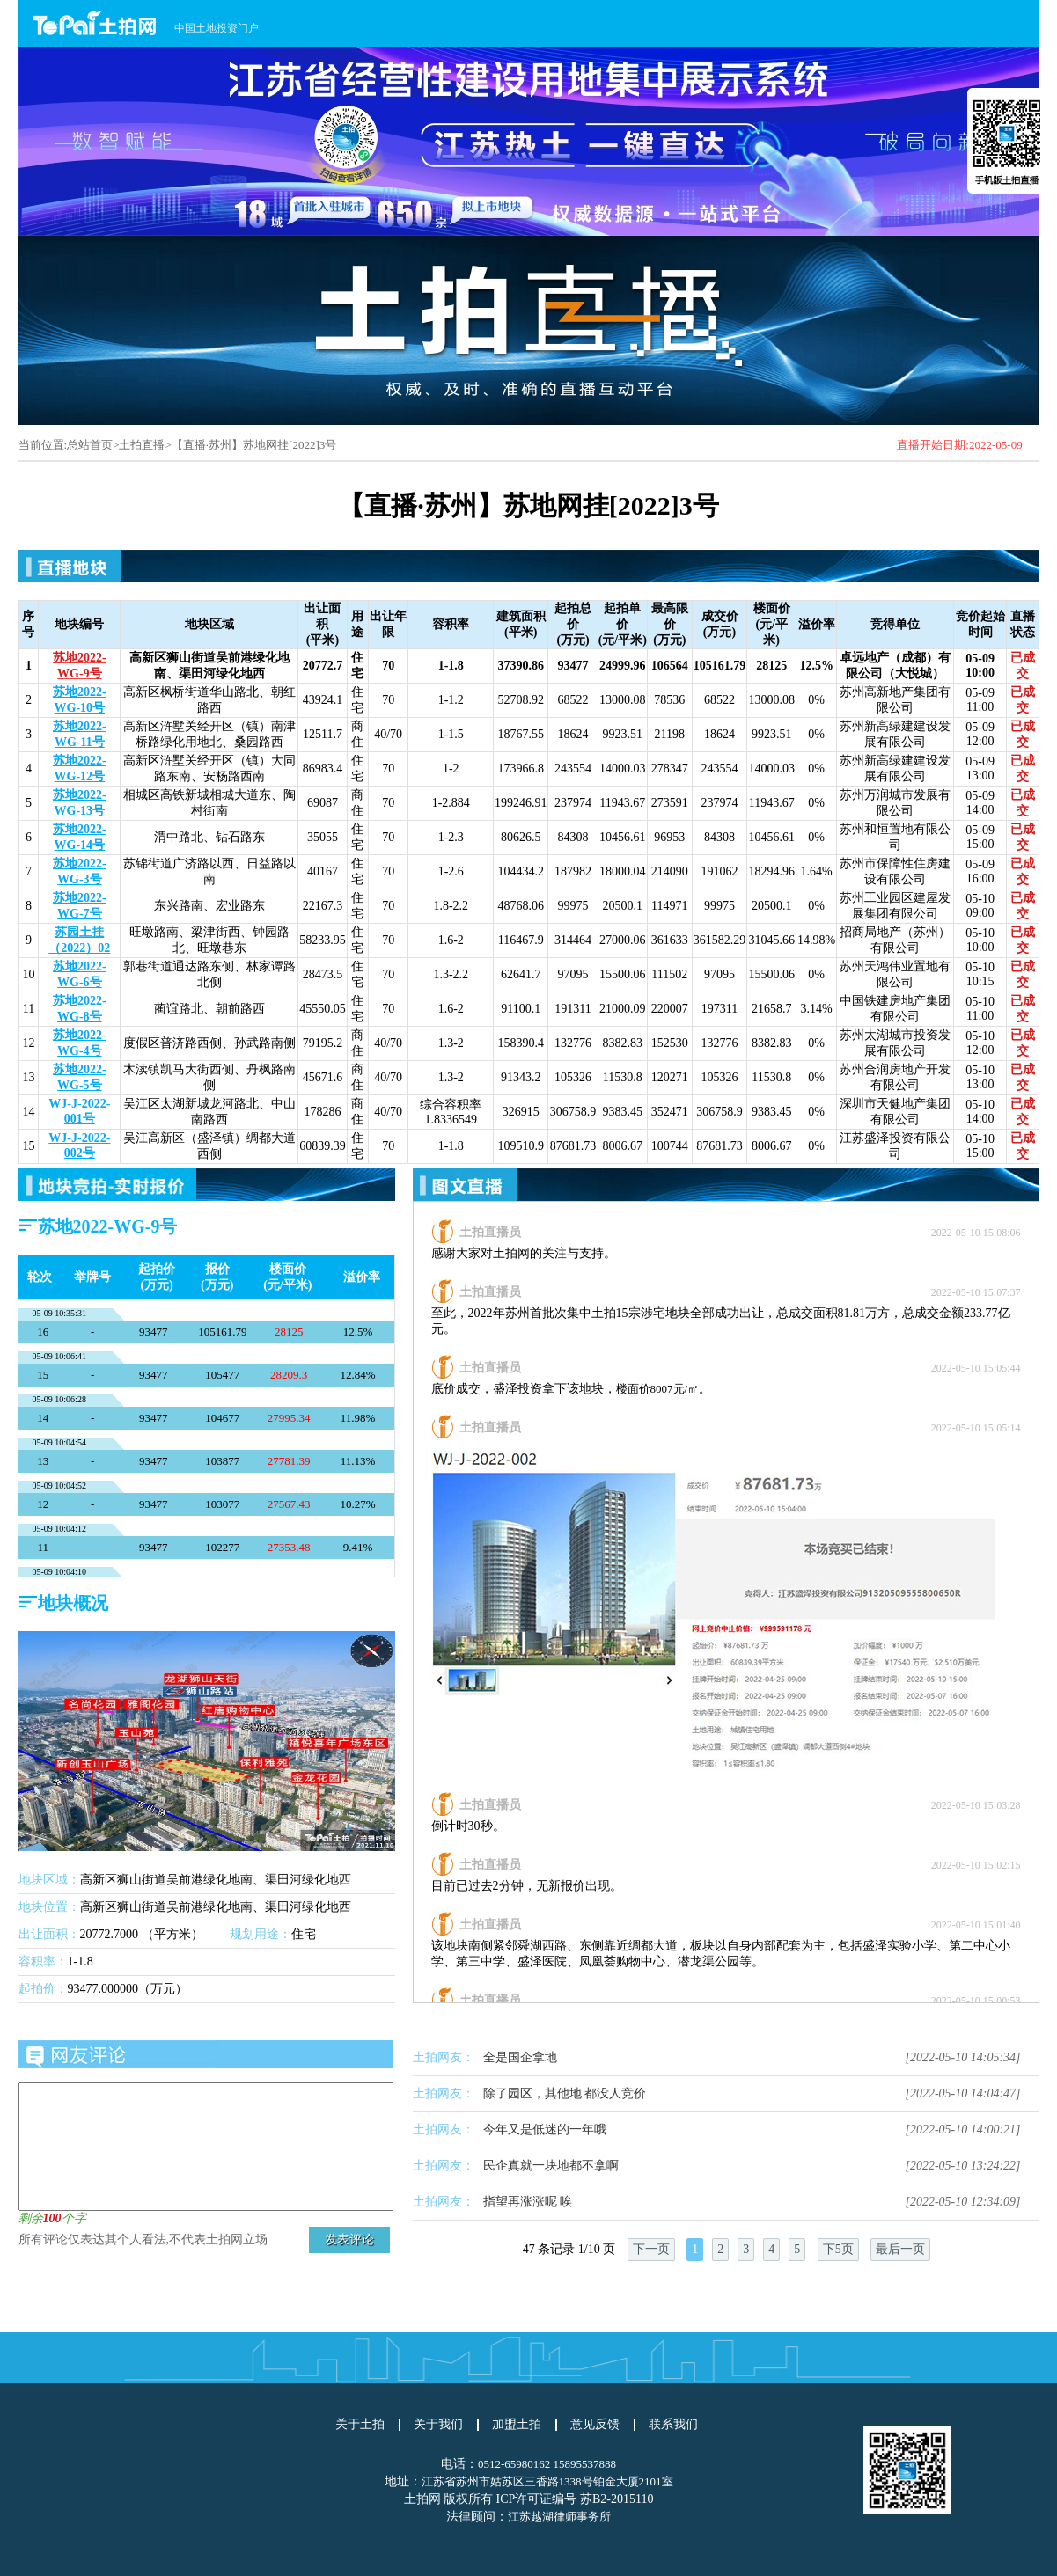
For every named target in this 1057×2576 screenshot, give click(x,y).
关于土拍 (360, 2425)
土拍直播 (142, 444)
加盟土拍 (516, 2425)
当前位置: (43, 444)
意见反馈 (595, 2425)
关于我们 (438, 2425)
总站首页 (90, 444)
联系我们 (673, 2425)
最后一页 (900, 2249)
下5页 (838, 2249)
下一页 (651, 2249)
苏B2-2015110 (616, 2499)
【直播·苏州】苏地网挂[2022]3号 (254, 444)
